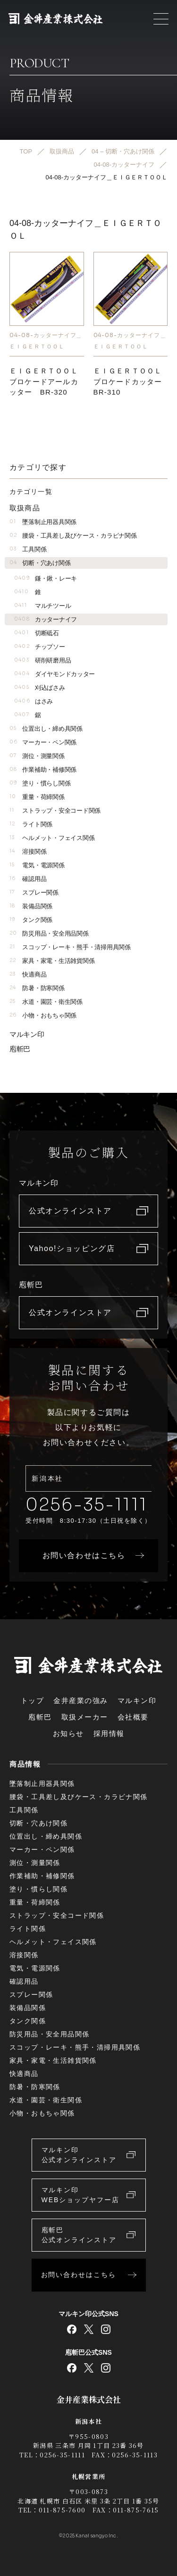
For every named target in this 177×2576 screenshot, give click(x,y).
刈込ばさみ (39, 687)
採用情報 (109, 1733)
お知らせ (68, 1733)
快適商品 (27, 974)
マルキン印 (26, 1034)
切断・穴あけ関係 (39, 562)
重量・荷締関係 (37, 796)
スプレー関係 (34, 892)
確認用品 (27, 878)
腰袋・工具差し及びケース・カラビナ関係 (72, 535)
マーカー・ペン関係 (42, 742)
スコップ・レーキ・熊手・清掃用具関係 (70, 947)
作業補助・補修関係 (42, 769)
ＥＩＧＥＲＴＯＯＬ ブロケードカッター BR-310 (132, 381)
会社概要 (133, 1717)
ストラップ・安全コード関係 (55, 810)
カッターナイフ (45, 619)
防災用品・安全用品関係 (49, 933)
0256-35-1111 (86, 1504)
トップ (32, 1700)
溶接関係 (27, 851)
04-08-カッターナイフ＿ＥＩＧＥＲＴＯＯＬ (45, 340)
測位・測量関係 (37, 755)
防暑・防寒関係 (37, 988)
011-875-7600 (62, 2509)
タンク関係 (30, 919)
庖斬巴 (19, 1049)
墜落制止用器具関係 (42, 521)
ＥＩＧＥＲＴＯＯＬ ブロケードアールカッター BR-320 (48, 381)
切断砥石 (36, 633)
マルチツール (42, 605)
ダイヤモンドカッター (54, 674)
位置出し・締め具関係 (46, 728)
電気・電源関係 (37, 865)
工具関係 (27, 549)
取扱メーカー (84, 1717)
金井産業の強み (80, 1700)
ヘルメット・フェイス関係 (51, 837)
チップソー (39, 646)
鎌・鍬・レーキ (45, 578)
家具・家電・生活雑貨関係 (51, 960)
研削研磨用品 (42, 660)
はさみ (33, 701)
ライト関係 (30, 824)
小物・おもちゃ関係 (42, 1015)
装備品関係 (30, 906)
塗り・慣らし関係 (39, 783)
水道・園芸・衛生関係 (46, 1001)
